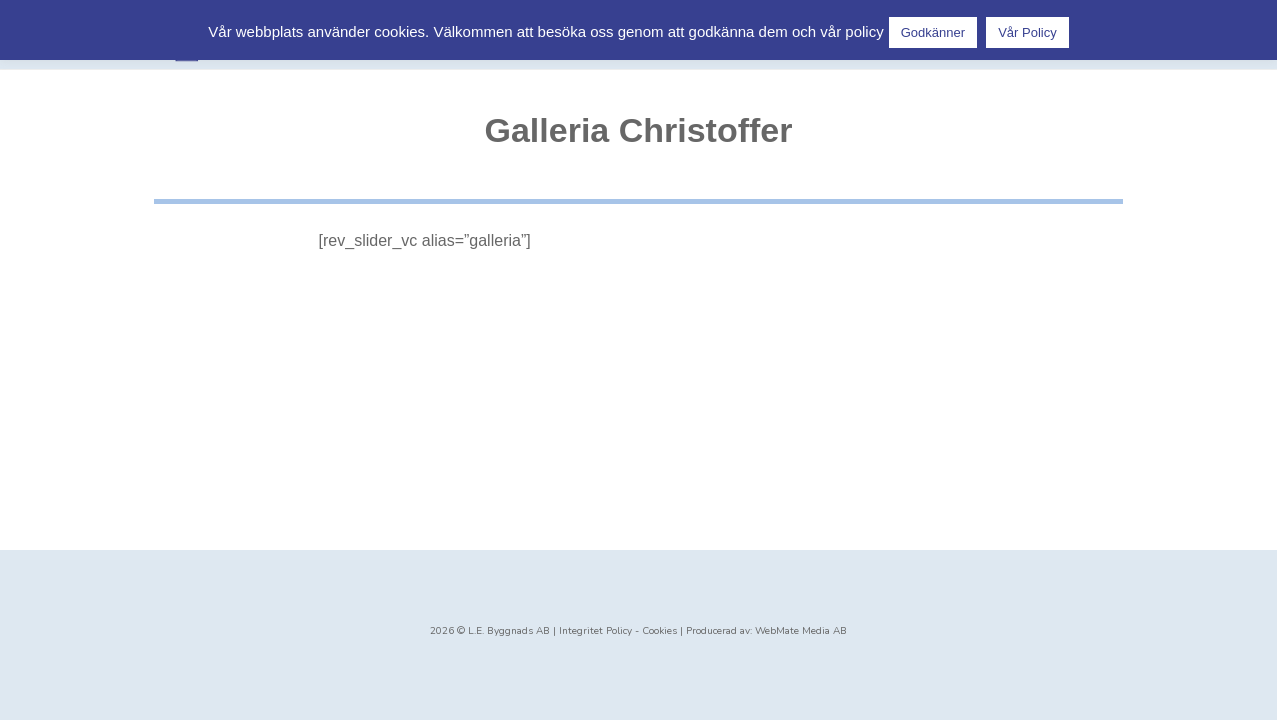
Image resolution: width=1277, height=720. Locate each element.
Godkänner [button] (933, 32)
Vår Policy (1027, 32)
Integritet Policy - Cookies (618, 631)
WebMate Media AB (801, 631)
